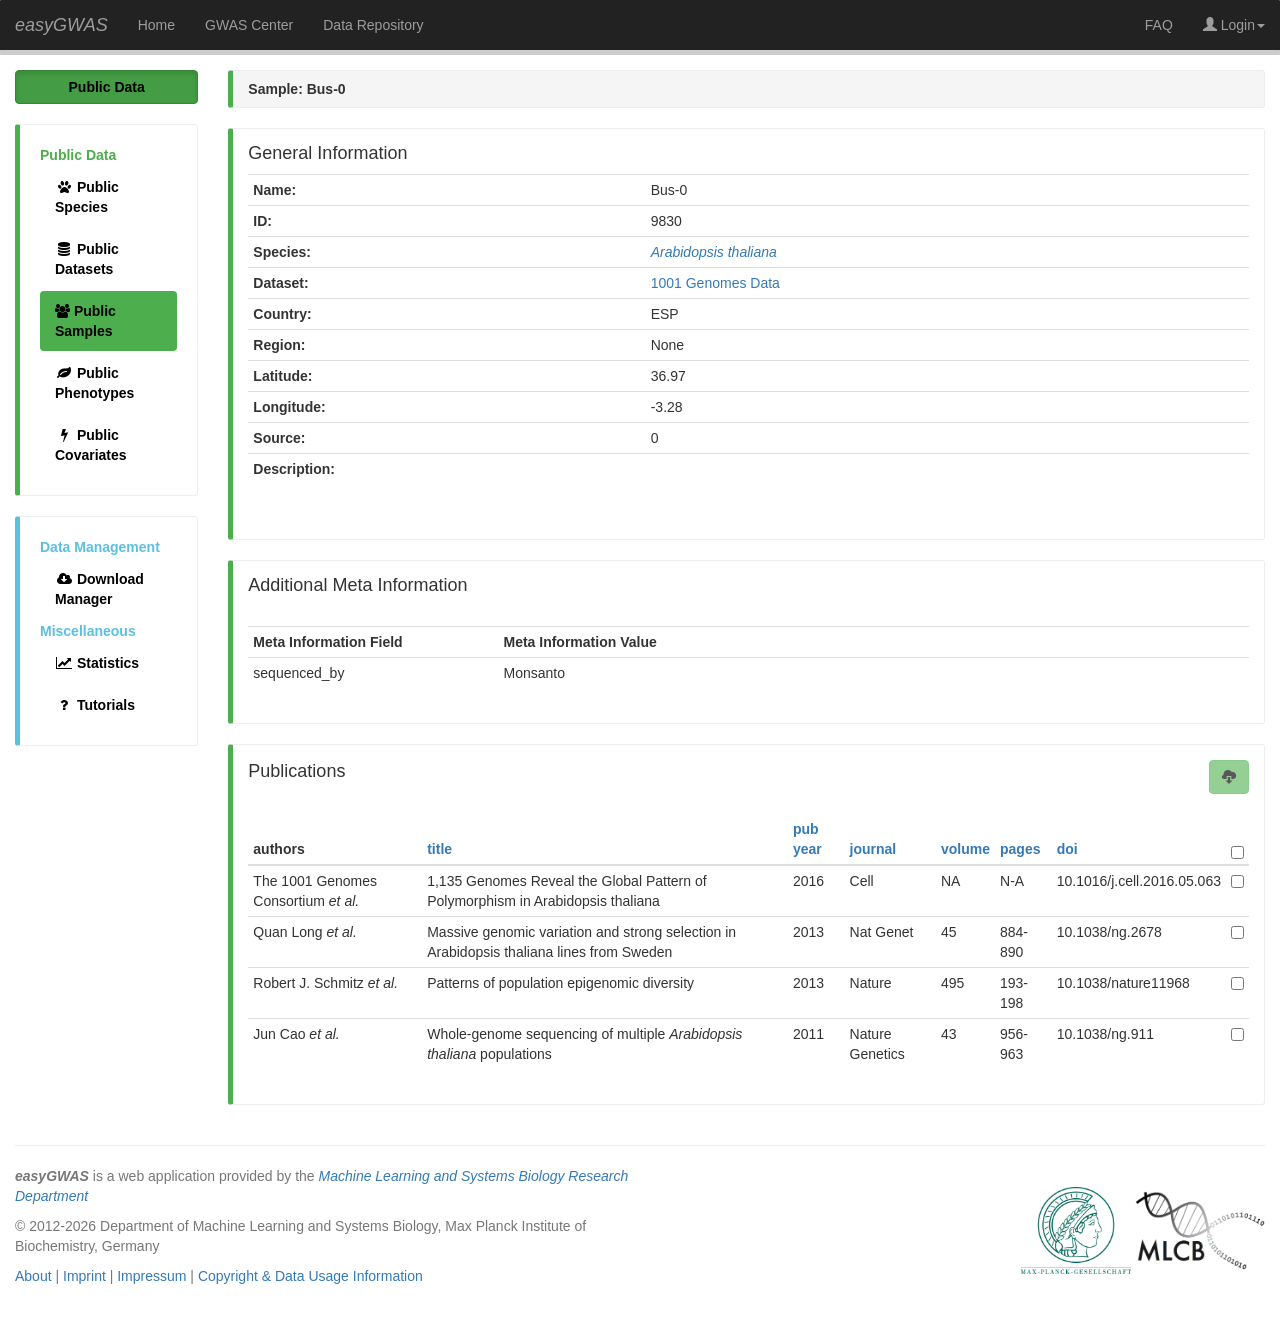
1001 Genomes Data (715, 283)
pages (1020, 849)
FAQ (1159, 25)
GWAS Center (249, 25)
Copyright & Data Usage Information (310, 1276)
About (33, 1276)
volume (965, 849)
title (439, 849)
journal (873, 849)
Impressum (151, 1276)
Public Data (107, 87)
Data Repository (373, 25)
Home (156, 25)
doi (1067, 849)
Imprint (84, 1276)
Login (1234, 25)
